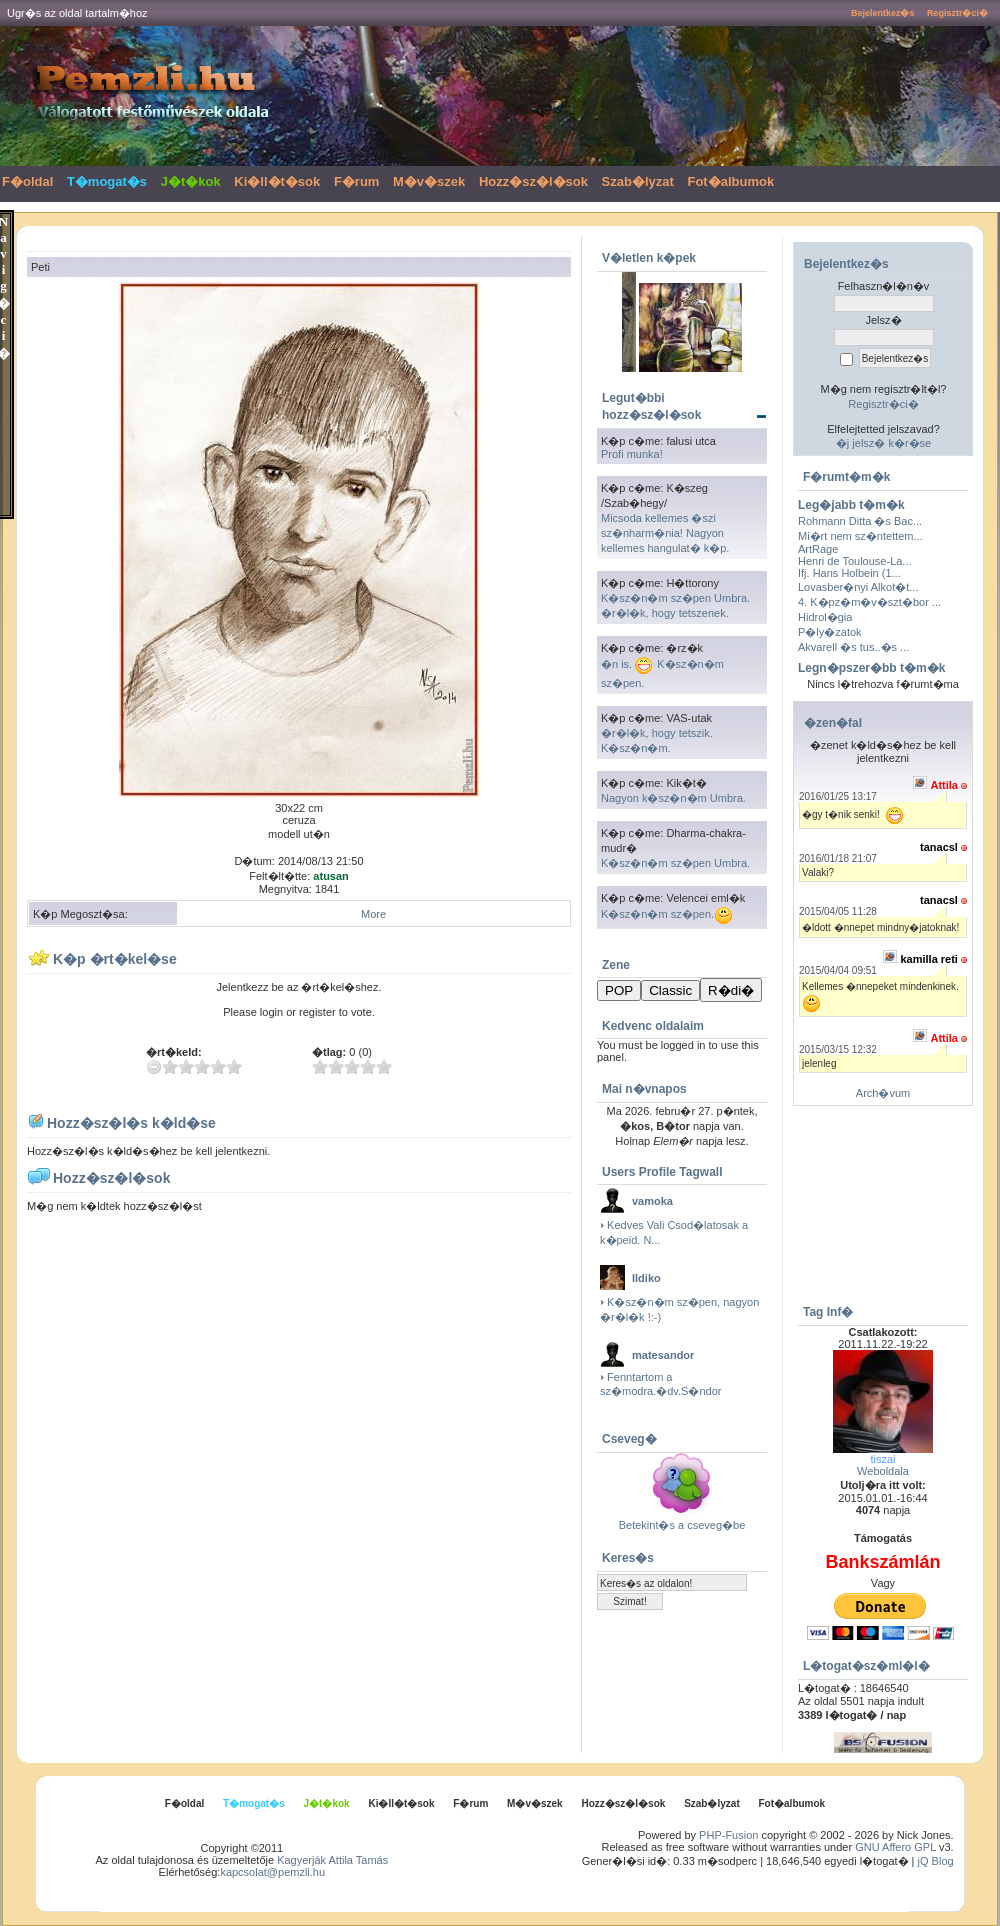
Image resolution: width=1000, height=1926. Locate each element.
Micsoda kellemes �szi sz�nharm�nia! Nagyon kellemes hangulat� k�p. (665, 533)
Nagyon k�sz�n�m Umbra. (673, 798)
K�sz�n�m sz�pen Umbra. (675, 863)
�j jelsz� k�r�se (883, 443)
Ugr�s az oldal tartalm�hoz (77, 13)
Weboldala (883, 1471)
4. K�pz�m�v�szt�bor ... (869, 602)
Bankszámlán (882, 1562)
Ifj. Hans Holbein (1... (849, 573)
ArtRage (818, 549)
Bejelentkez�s (883, 13)
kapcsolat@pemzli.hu (272, 1872)
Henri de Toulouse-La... (855, 561)
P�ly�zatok (830, 632)
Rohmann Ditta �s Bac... (860, 521)
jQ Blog (936, 1861)
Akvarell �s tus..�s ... (853, 647)
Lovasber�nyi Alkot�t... (858, 587)
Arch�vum (883, 1093)
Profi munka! (632, 454)
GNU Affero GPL (895, 1847)
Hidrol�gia (825, 617)
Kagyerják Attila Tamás (332, 1860)
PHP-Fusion (728, 1835)
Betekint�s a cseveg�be (682, 1525)
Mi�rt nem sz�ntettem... (860, 536)
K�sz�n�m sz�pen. (667, 914)
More (373, 914)
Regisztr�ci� (957, 13)
